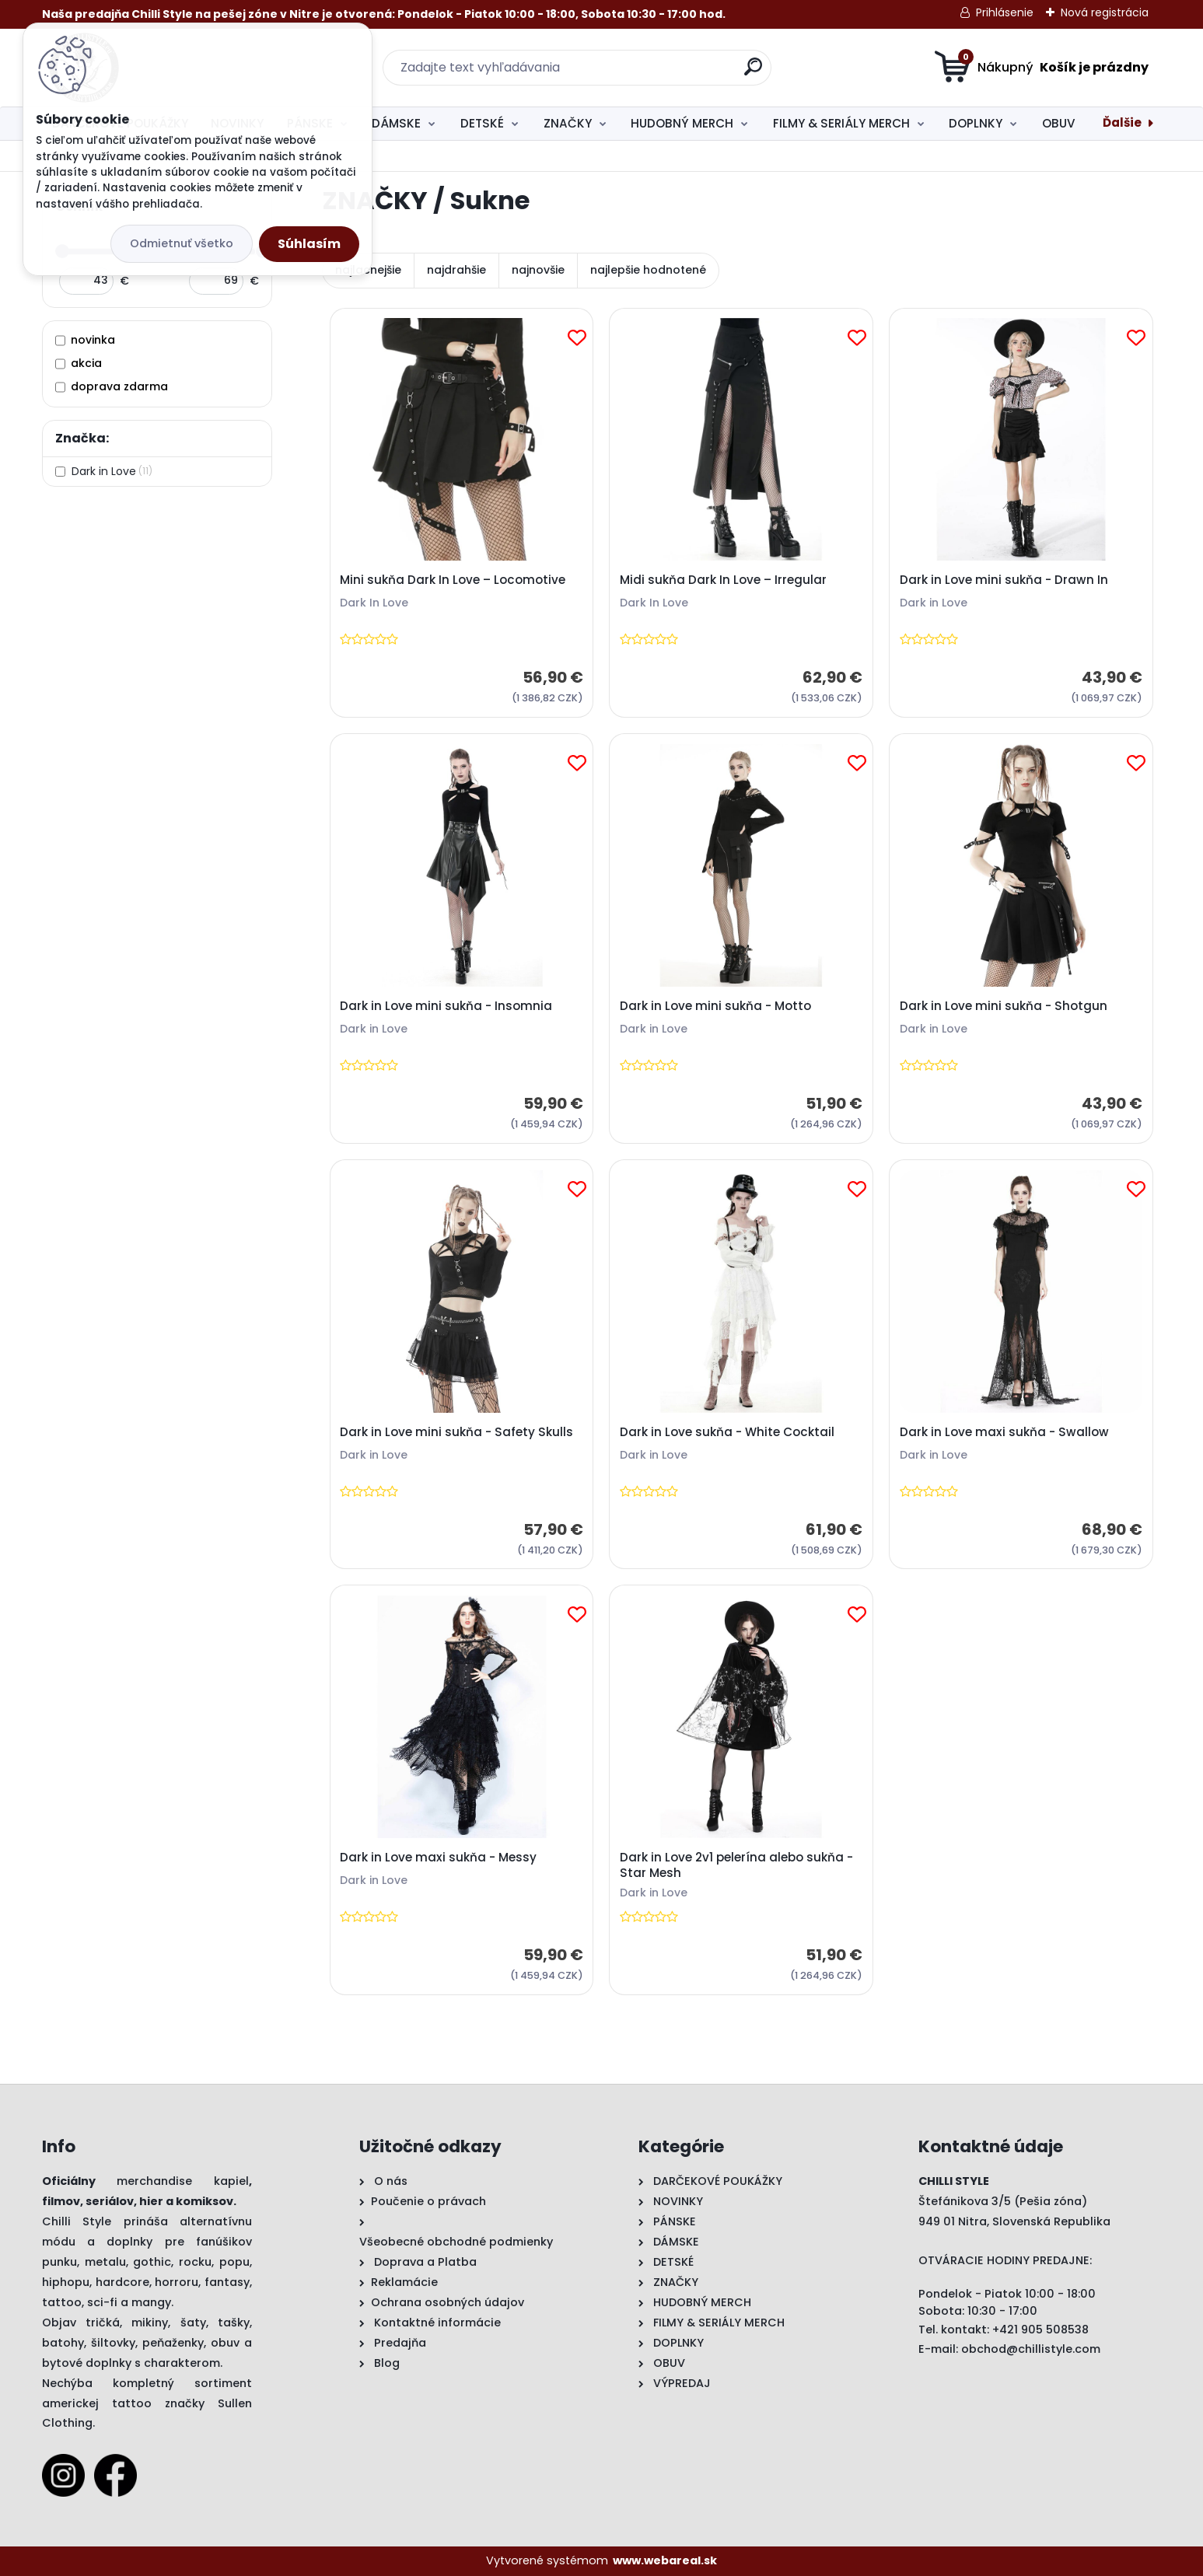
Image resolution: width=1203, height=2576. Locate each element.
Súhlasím (309, 244)
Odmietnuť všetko (181, 243)
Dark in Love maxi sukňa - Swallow (1004, 1432)
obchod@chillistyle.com (1030, 2349)
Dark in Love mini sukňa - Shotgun (1003, 1006)
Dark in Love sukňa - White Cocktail (727, 1432)
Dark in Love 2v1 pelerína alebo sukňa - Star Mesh (736, 1865)
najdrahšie (456, 270)
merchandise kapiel (183, 2181)
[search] (753, 73)
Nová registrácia (1105, 12)
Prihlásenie (1004, 12)
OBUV (1058, 123)
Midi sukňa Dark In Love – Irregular (723, 580)
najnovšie (538, 270)
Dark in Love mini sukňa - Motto (715, 1006)
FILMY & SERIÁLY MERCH (841, 123)
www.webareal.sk (665, 2560)
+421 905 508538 (1040, 2329)
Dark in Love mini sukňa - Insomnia (446, 1006)
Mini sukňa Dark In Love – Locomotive (452, 580)
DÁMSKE (396, 123)
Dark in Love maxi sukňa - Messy (438, 1857)
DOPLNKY (975, 123)
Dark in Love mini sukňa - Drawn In (1004, 580)
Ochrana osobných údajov (447, 2302)
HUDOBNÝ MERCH (682, 123)
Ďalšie (1122, 122)
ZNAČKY (568, 123)
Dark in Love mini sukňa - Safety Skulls (456, 1432)
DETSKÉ (482, 123)
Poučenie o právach (428, 2201)
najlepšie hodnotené (648, 270)
